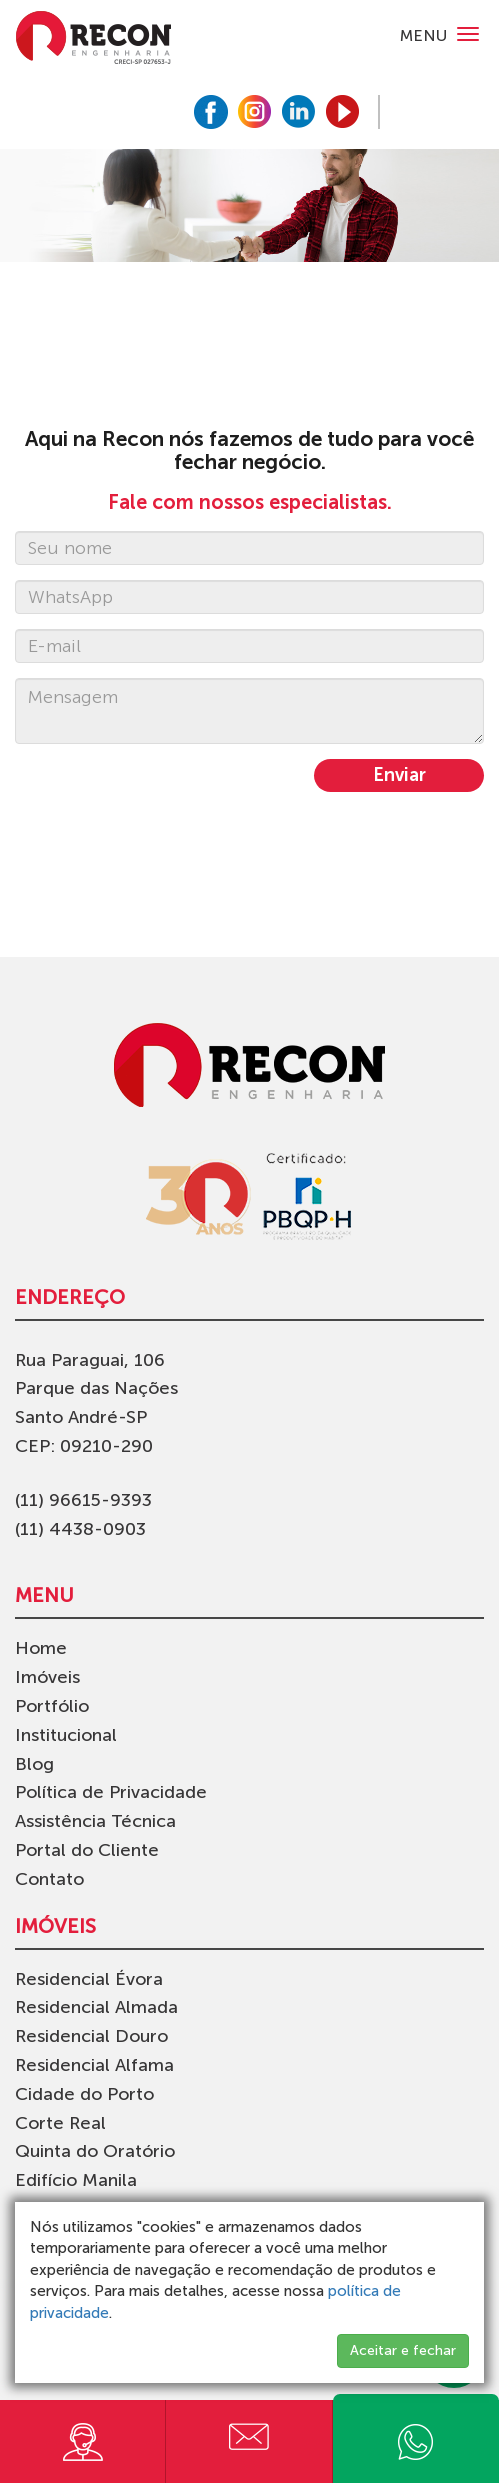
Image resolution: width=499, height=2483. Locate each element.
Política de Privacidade (111, 1792)
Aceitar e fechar (403, 2350)
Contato (49, 1879)
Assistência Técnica (95, 1821)
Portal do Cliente (87, 1850)
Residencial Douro (91, 2036)
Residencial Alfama (94, 2065)
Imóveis (47, 1677)
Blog (34, 1764)
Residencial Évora (89, 1979)
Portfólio (52, 1706)
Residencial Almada (96, 2007)
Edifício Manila (76, 2180)
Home (41, 1648)
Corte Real (60, 2123)
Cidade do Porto (84, 2094)
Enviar (399, 775)
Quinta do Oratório (95, 2151)
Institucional (66, 1735)
